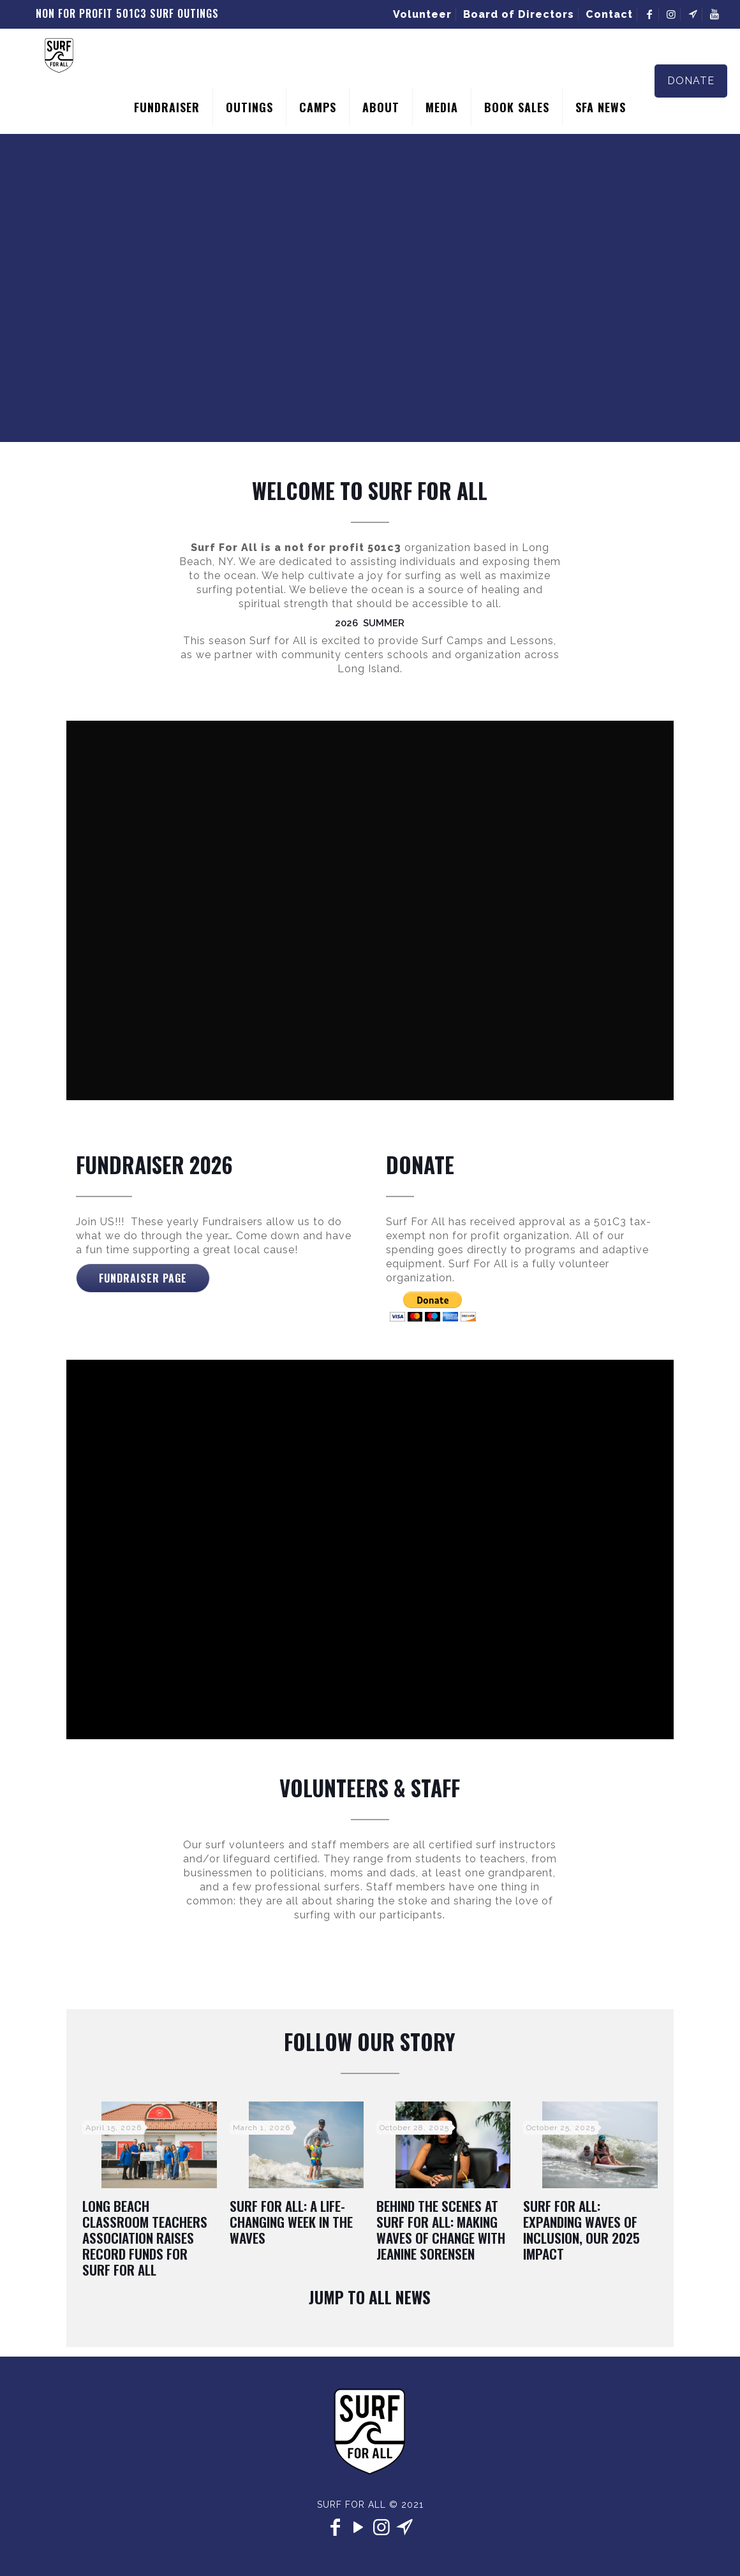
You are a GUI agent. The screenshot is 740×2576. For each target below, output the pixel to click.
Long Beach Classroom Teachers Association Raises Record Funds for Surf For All (144, 2237)
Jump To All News (370, 2297)
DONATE (690, 81)
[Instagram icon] (381, 2527)
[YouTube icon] (358, 2527)
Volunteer (422, 14)
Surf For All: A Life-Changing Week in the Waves (291, 2222)
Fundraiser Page (143, 1278)
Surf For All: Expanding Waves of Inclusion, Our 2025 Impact (581, 2229)
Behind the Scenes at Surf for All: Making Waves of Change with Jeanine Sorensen (440, 2229)
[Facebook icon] (335, 2527)
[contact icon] (404, 2527)
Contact (609, 14)
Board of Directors (518, 14)
